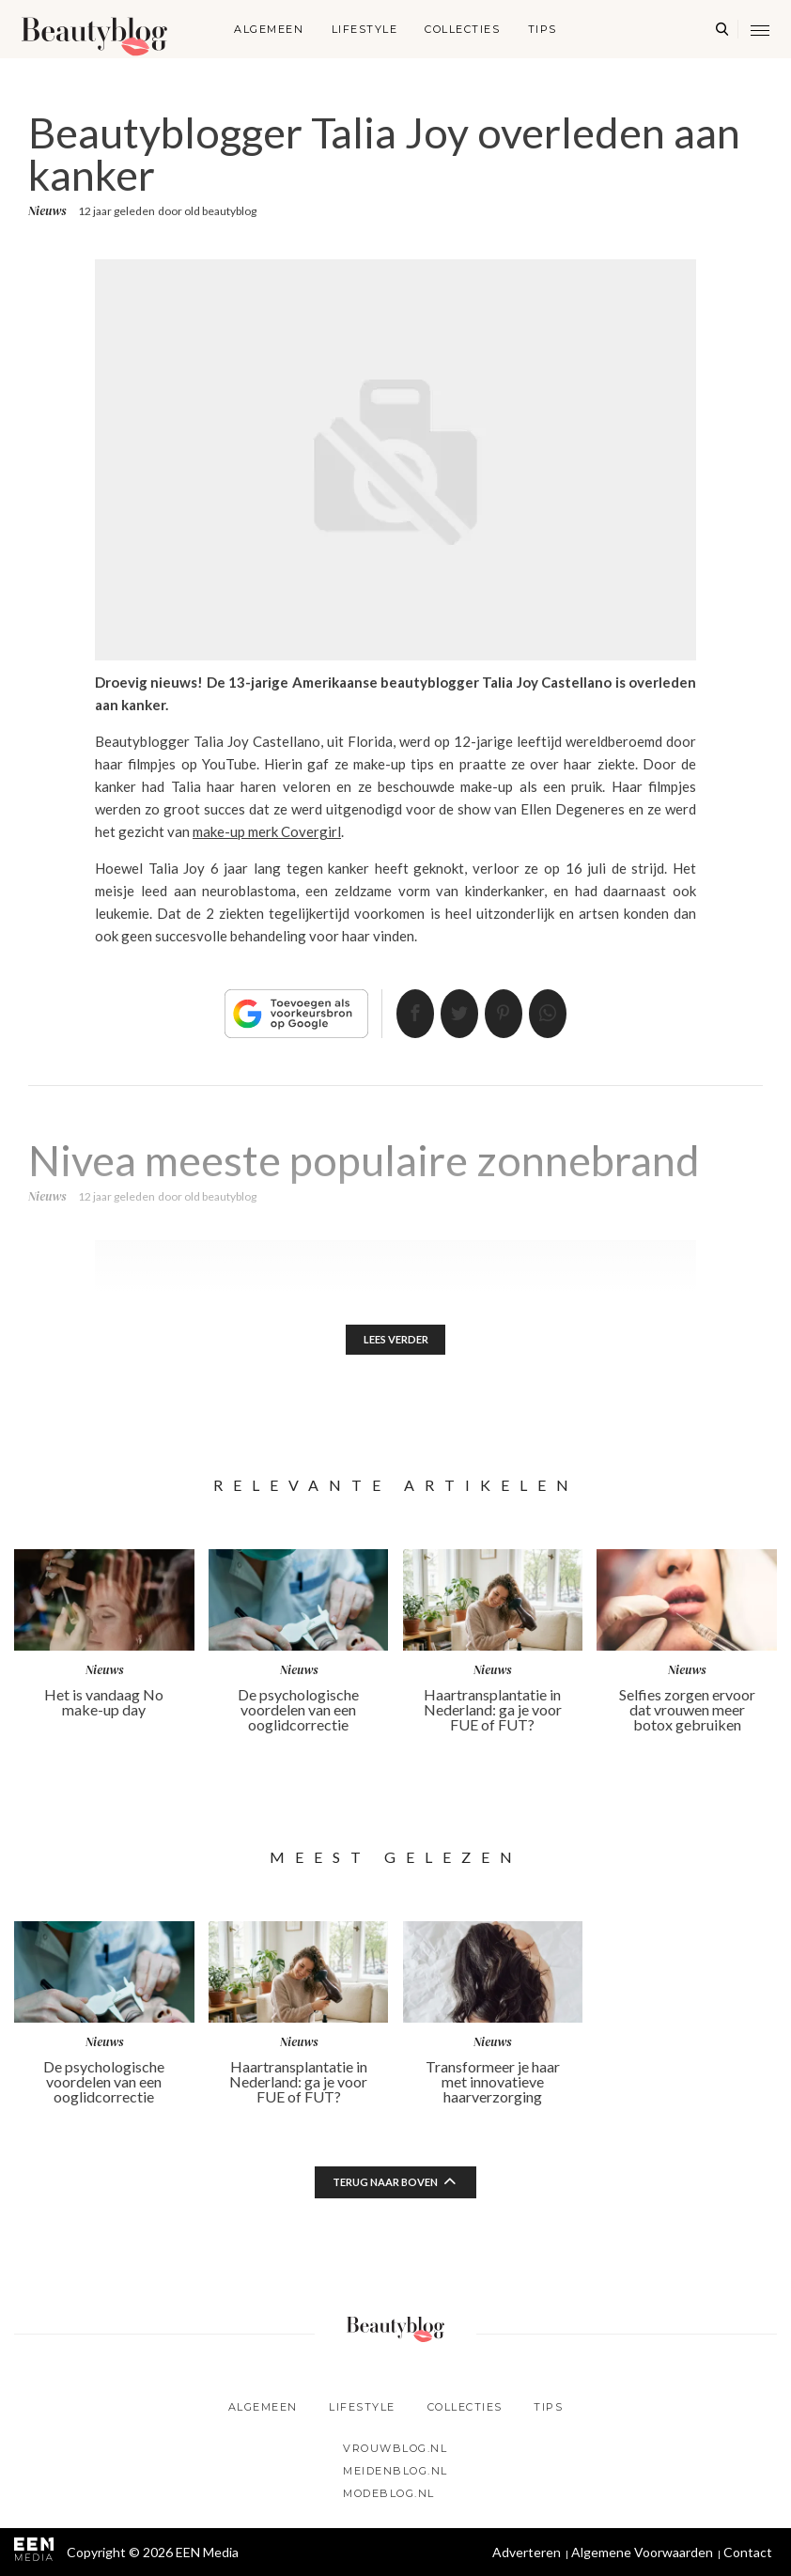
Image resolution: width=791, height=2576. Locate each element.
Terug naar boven (385, 2186)
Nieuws (47, 211)
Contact (747, 2552)
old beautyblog (220, 211)
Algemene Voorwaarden (642, 2552)
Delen (398, 1013)
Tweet (453, 1013)
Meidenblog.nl (395, 2470)
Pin (509, 1013)
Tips (542, 29)
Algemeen (268, 29)
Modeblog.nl (389, 2493)
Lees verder (396, 1341)
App (564, 1013)
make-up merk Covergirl (267, 831)
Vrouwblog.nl (395, 2448)
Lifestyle (365, 29)
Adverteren (526, 2552)
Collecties (462, 29)
